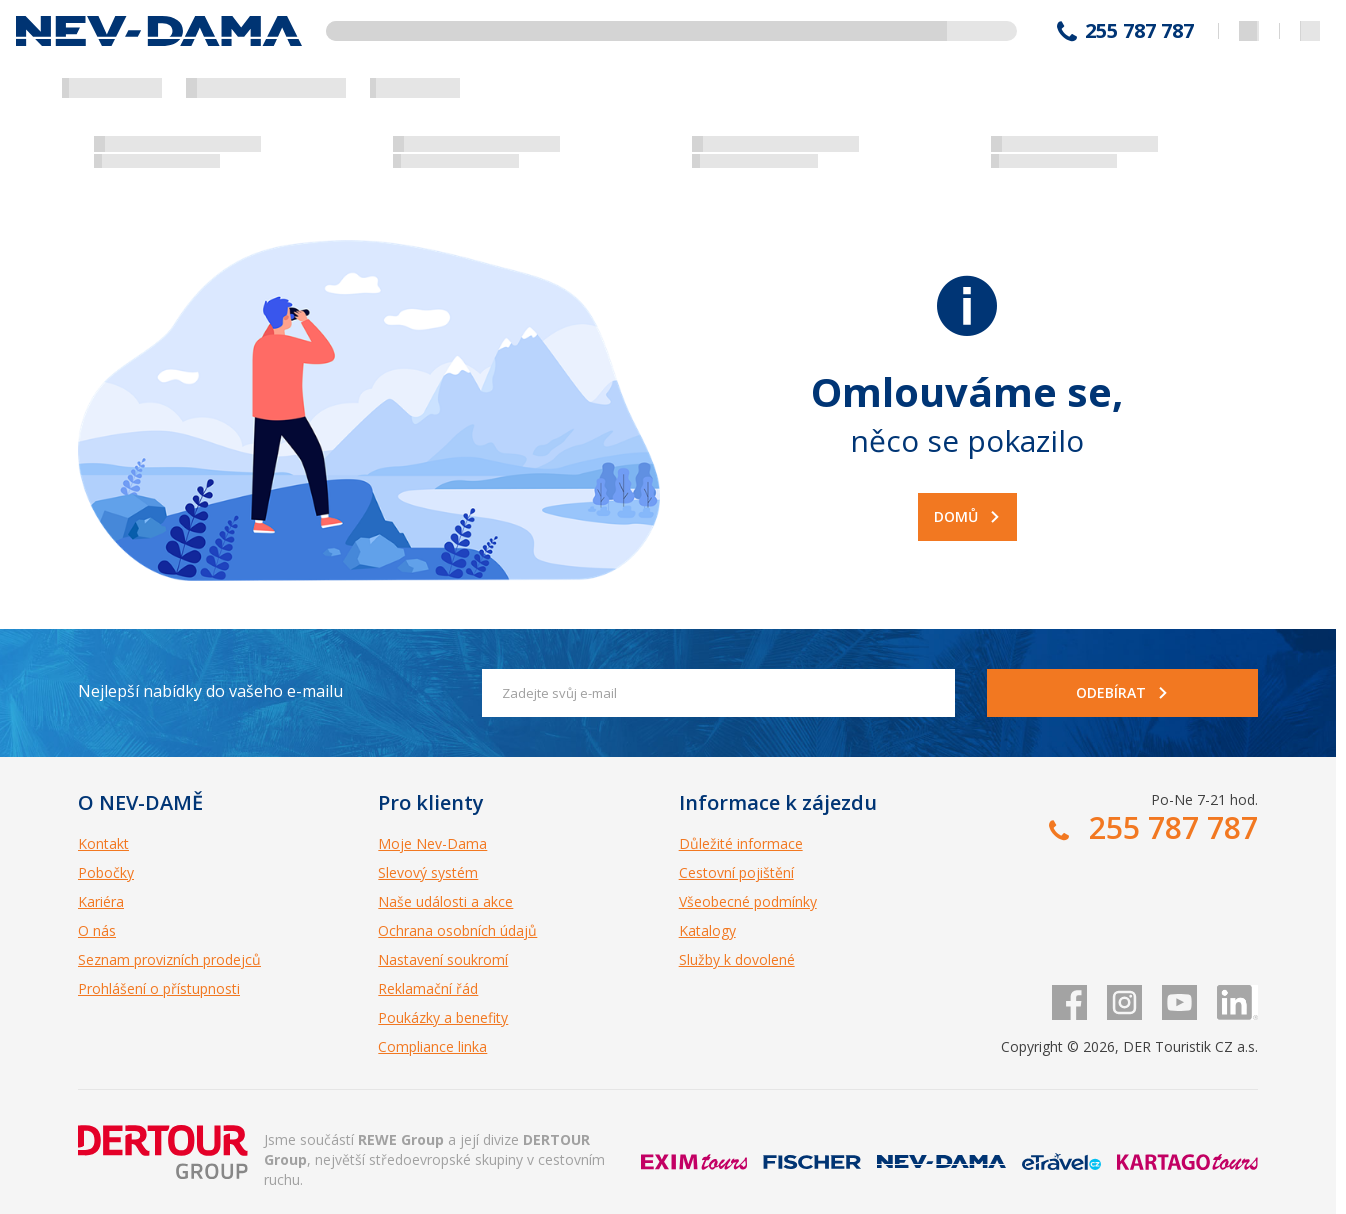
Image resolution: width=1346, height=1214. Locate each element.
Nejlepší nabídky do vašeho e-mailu (210, 691)
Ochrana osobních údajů (457, 930)
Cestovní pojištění (736, 872)
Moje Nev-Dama (432, 843)
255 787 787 (1139, 31)
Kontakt (103, 843)
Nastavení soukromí (443, 959)
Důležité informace (741, 843)
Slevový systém (428, 872)
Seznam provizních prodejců (169, 959)
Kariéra (101, 901)
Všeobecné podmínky (748, 901)
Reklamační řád (428, 988)
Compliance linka (432, 1046)
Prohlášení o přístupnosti (159, 988)
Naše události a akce (445, 901)
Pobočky (106, 872)
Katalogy (707, 930)
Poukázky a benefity (443, 1017)
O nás (97, 930)
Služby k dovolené (737, 959)
